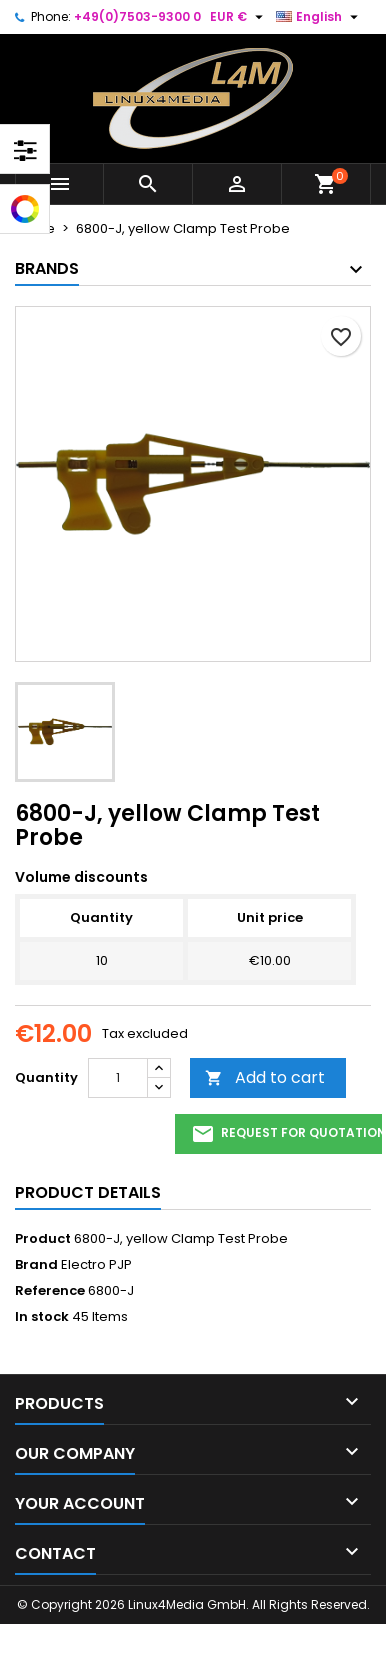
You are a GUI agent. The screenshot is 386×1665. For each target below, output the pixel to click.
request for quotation (286, 1134)
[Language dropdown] (319, 17)
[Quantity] (118, 1078)
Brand (36, 1265)
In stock (42, 1317)
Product (43, 1239)
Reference (50, 1291)
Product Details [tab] (88, 1192)
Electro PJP (96, 1264)
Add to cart (265, 1077)
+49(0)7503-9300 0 (137, 16)
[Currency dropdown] (239, 17)
